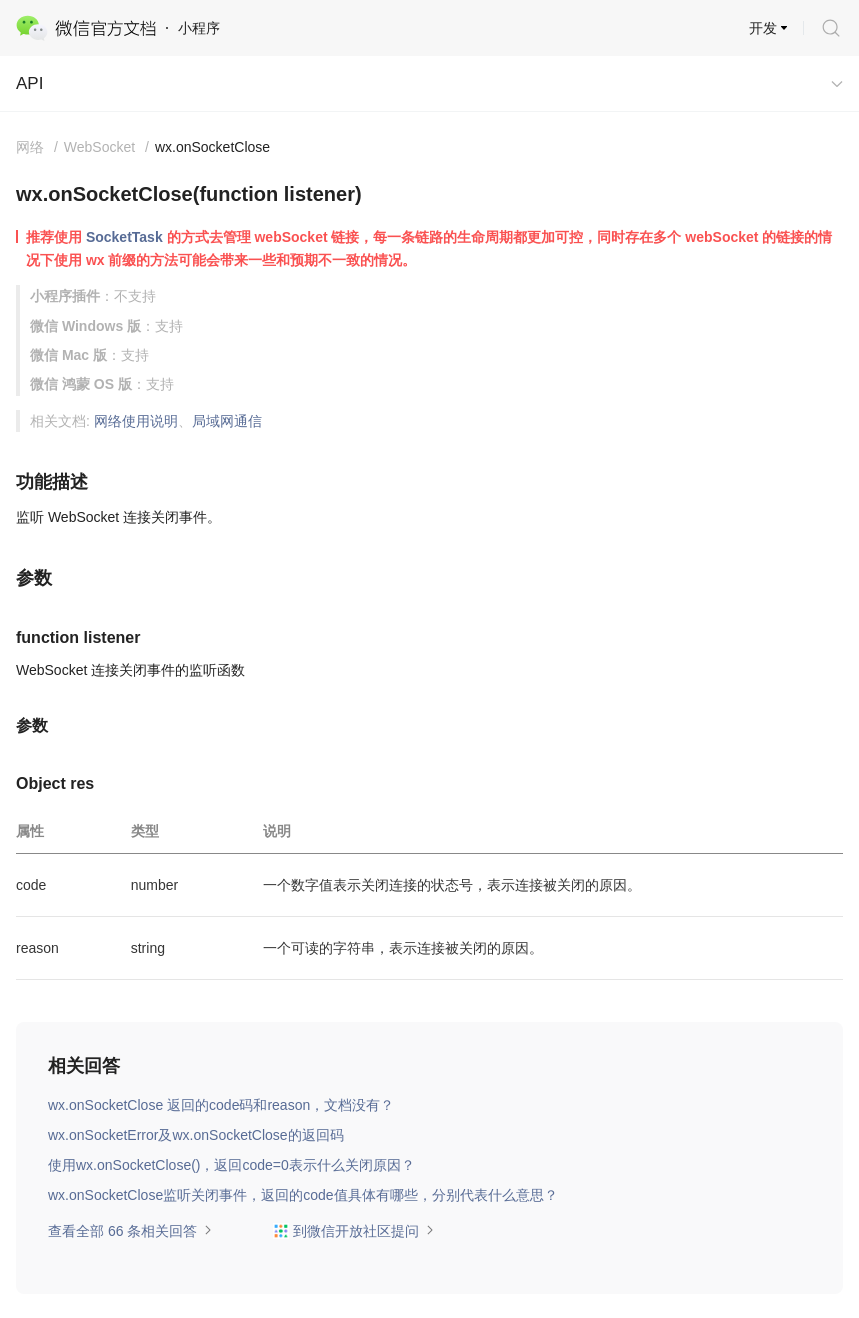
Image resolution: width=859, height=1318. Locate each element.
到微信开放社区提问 (354, 1231)
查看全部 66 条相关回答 (130, 1231)
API (29, 83)
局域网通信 (227, 421)
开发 (763, 28)
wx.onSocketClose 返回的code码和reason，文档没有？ (221, 1105)
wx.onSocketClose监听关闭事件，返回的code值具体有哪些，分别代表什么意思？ (303, 1195)
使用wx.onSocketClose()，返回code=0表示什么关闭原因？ (231, 1165)
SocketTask (124, 237)
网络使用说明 (136, 421)
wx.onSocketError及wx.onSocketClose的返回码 (196, 1135)
